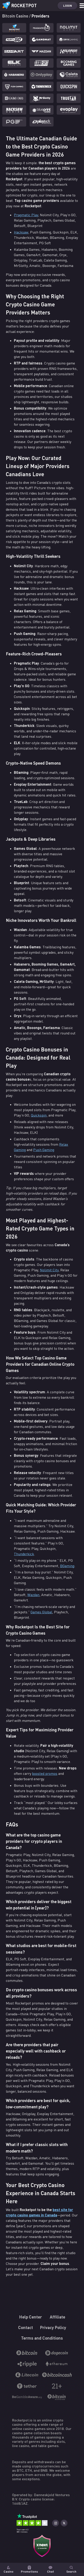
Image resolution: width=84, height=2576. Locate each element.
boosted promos (44, 1777)
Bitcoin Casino (15, 15)
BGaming (67, 1569)
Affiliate (57, 2320)
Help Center (30, 2320)
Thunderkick (24, 1557)
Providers (40, 15)
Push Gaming (43, 1153)
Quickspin (39, 1119)
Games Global (41, 1615)
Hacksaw (21, 235)
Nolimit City (49, 1273)
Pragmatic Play (26, 218)
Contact (25, 2331)
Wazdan (33, 1598)
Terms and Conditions (42, 2342)
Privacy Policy (53, 2331)
